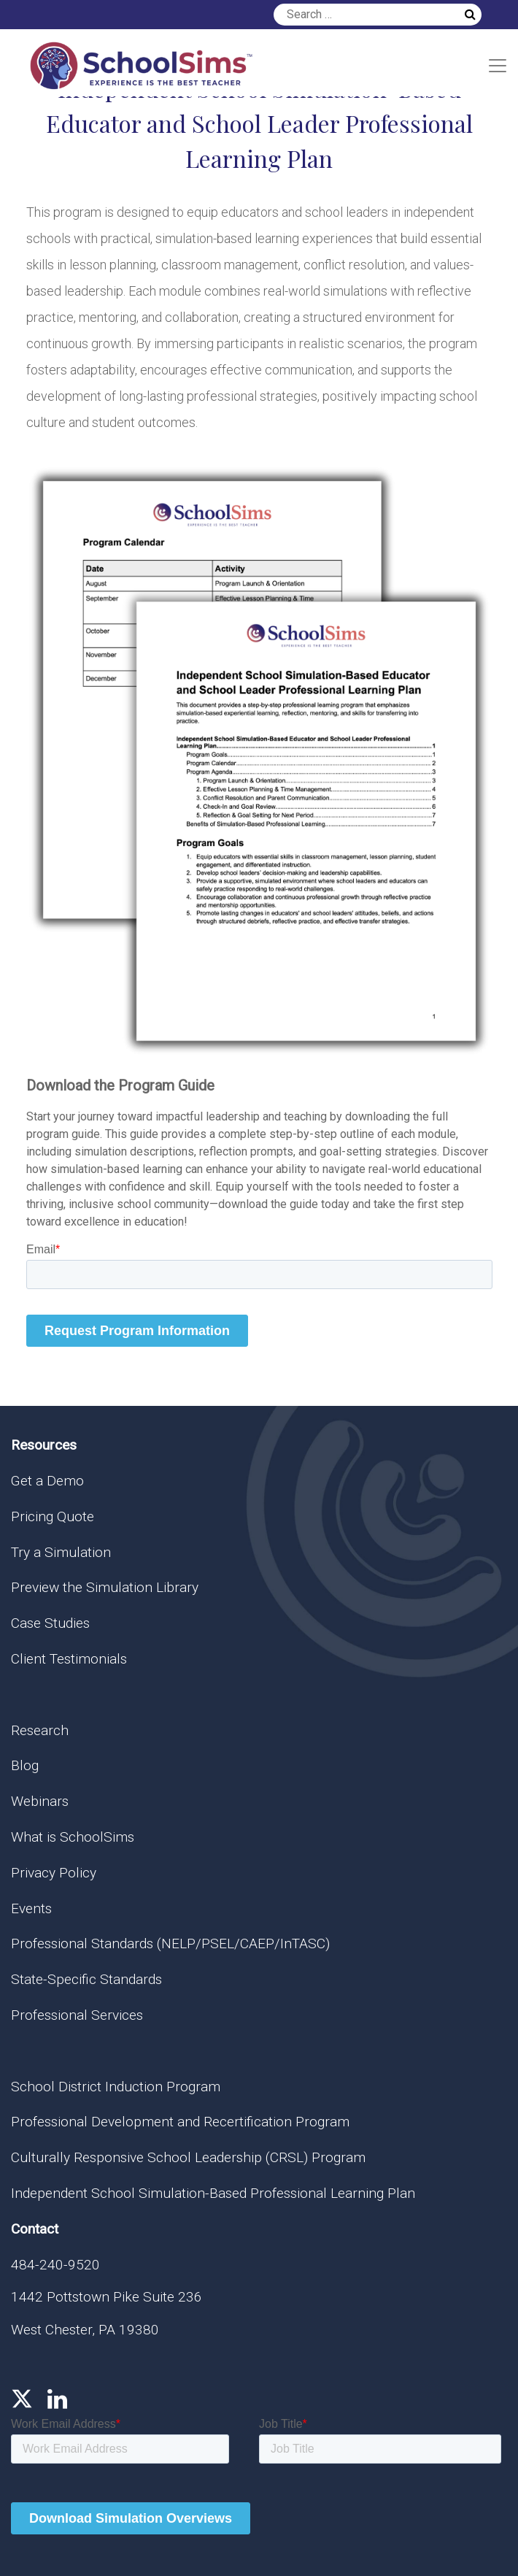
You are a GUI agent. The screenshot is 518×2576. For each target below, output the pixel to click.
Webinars (40, 1801)
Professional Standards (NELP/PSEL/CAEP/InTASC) (170, 1943)
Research (40, 1730)
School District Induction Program (115, 2086)
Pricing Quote (52, 1516)
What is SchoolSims (72, 1837)
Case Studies (50, 1623)
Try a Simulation (61, 1552)
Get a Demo (47, 1480)
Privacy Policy (53, 1872)
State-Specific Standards (86, 1979)
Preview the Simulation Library (104, 1587)
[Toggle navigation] (497, 65)
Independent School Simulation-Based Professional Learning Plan (213, 2193)
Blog (25, 1765)
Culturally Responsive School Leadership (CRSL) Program (188, 2157)
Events (31, 1908)
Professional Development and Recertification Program (180, 2121)
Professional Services (77, 2015)
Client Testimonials (69, 1658)
